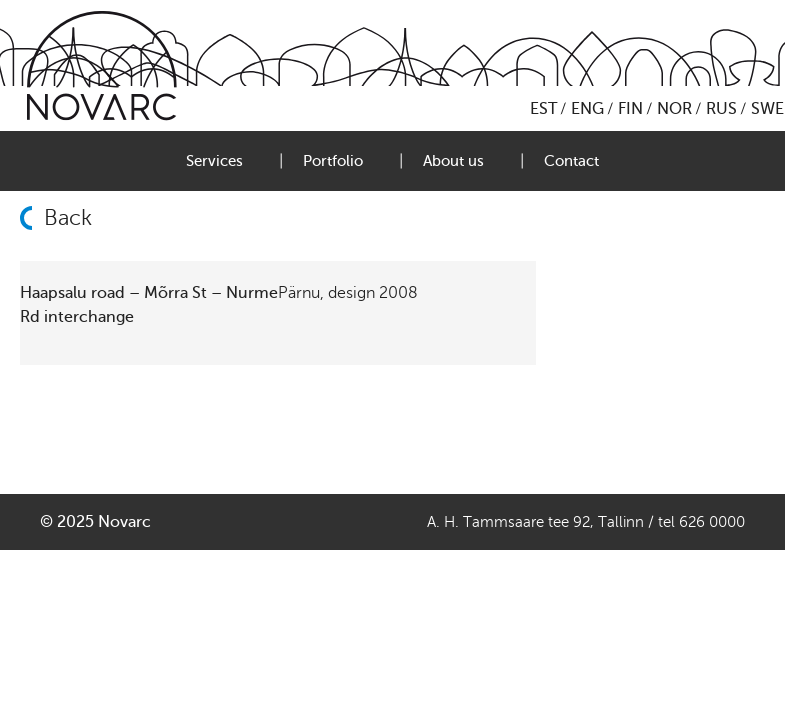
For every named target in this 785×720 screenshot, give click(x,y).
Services (214, 161)
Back (68, 218)
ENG (587, 109)
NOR (674, 109)
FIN (630, 109)
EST (543, 109)
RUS (721, 109)
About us (453, 161)
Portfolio (333, 161)
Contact (571, 161)
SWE (767, 109)
